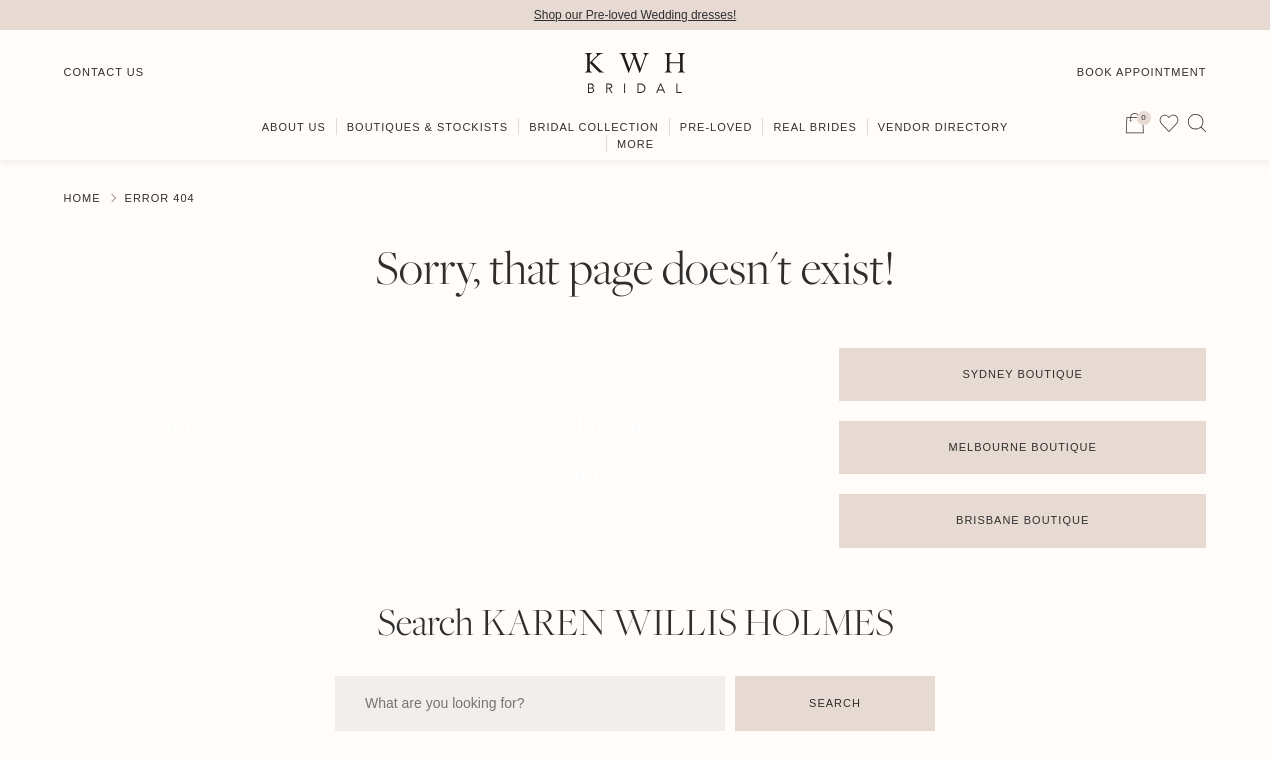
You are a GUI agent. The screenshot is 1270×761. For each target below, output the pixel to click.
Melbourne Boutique (1023, 447)
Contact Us (104, 72)
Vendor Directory (943, 127)
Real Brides (814, 127)
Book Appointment (1142, 72)
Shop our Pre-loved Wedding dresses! (635, 15)
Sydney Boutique (1022, 374)
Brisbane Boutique (1022, 520)
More (635, 144)
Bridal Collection (594, 127)
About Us (294, 127)
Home (82, 198)
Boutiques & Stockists (427, 127)
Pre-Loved (716, 127)
